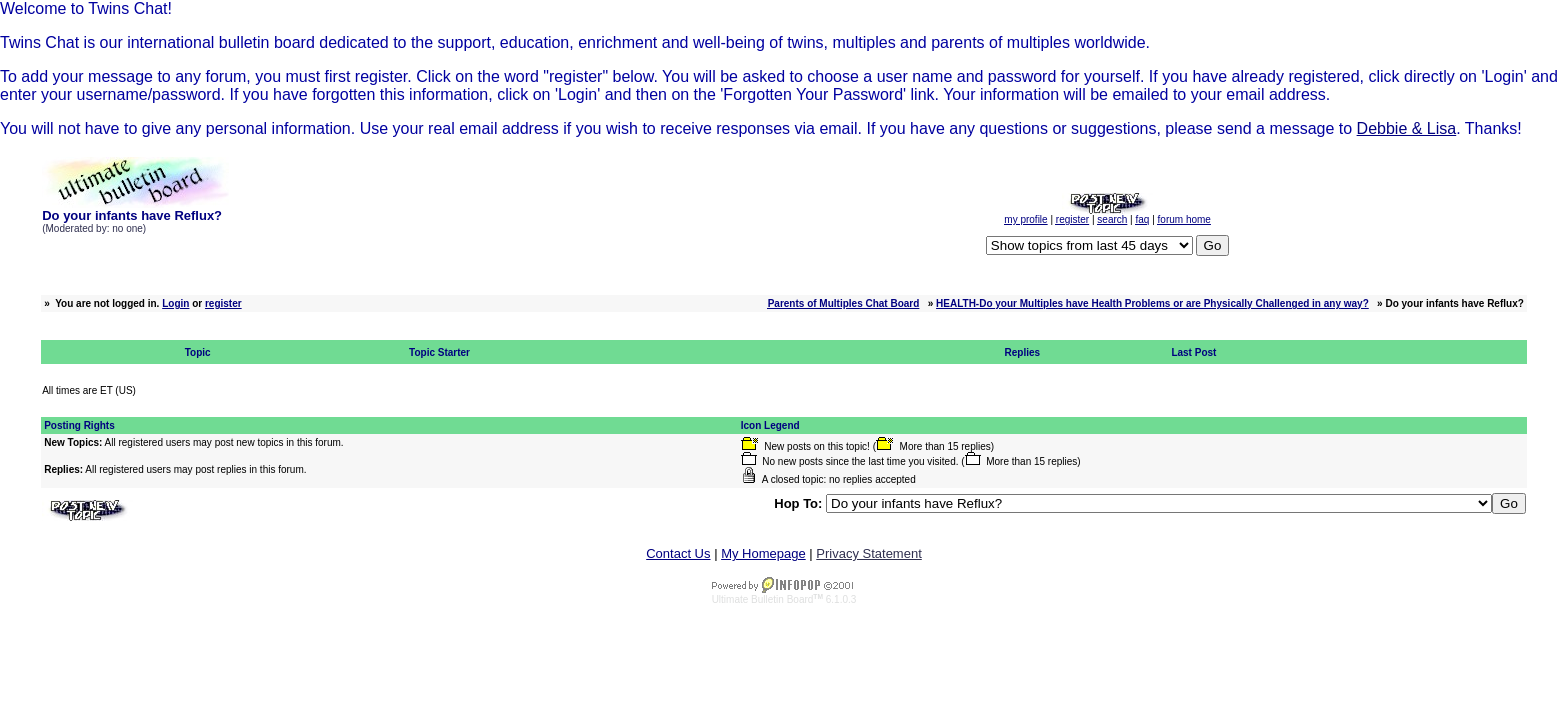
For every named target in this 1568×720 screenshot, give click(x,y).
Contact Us (678, 553)
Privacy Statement (869, 553)
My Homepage (763, 553)
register (223, 303)
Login (175, 303)
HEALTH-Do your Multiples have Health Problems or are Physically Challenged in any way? (1152, 303)
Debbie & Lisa (1407, 128)
